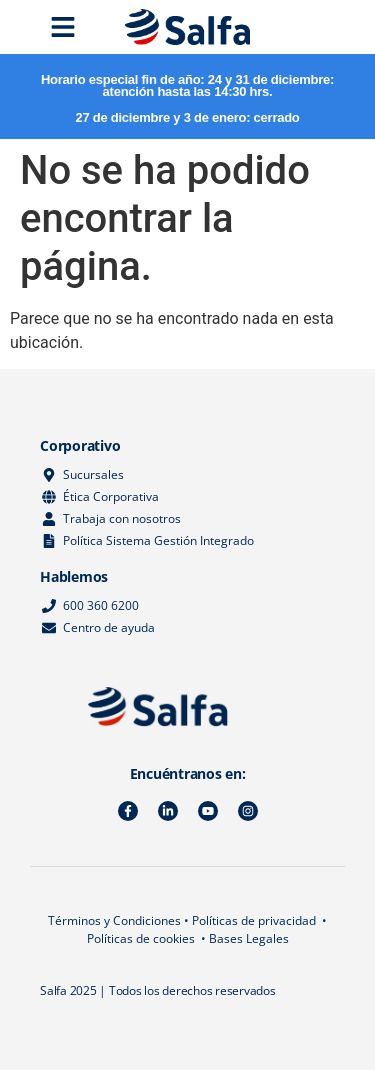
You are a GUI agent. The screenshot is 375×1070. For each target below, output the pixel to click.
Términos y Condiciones (114, 920)
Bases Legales (249, 938)
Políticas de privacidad (254, 920)
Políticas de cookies (141, 938)
